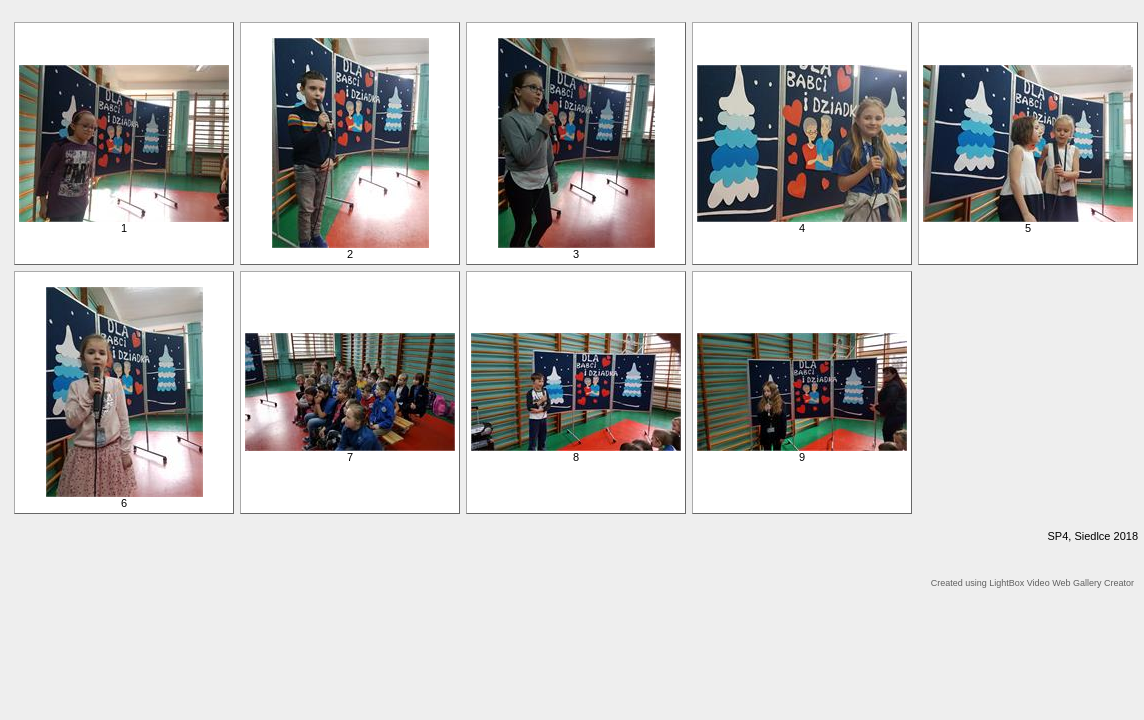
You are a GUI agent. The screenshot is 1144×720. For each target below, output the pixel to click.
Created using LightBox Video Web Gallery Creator (1032, 583)
